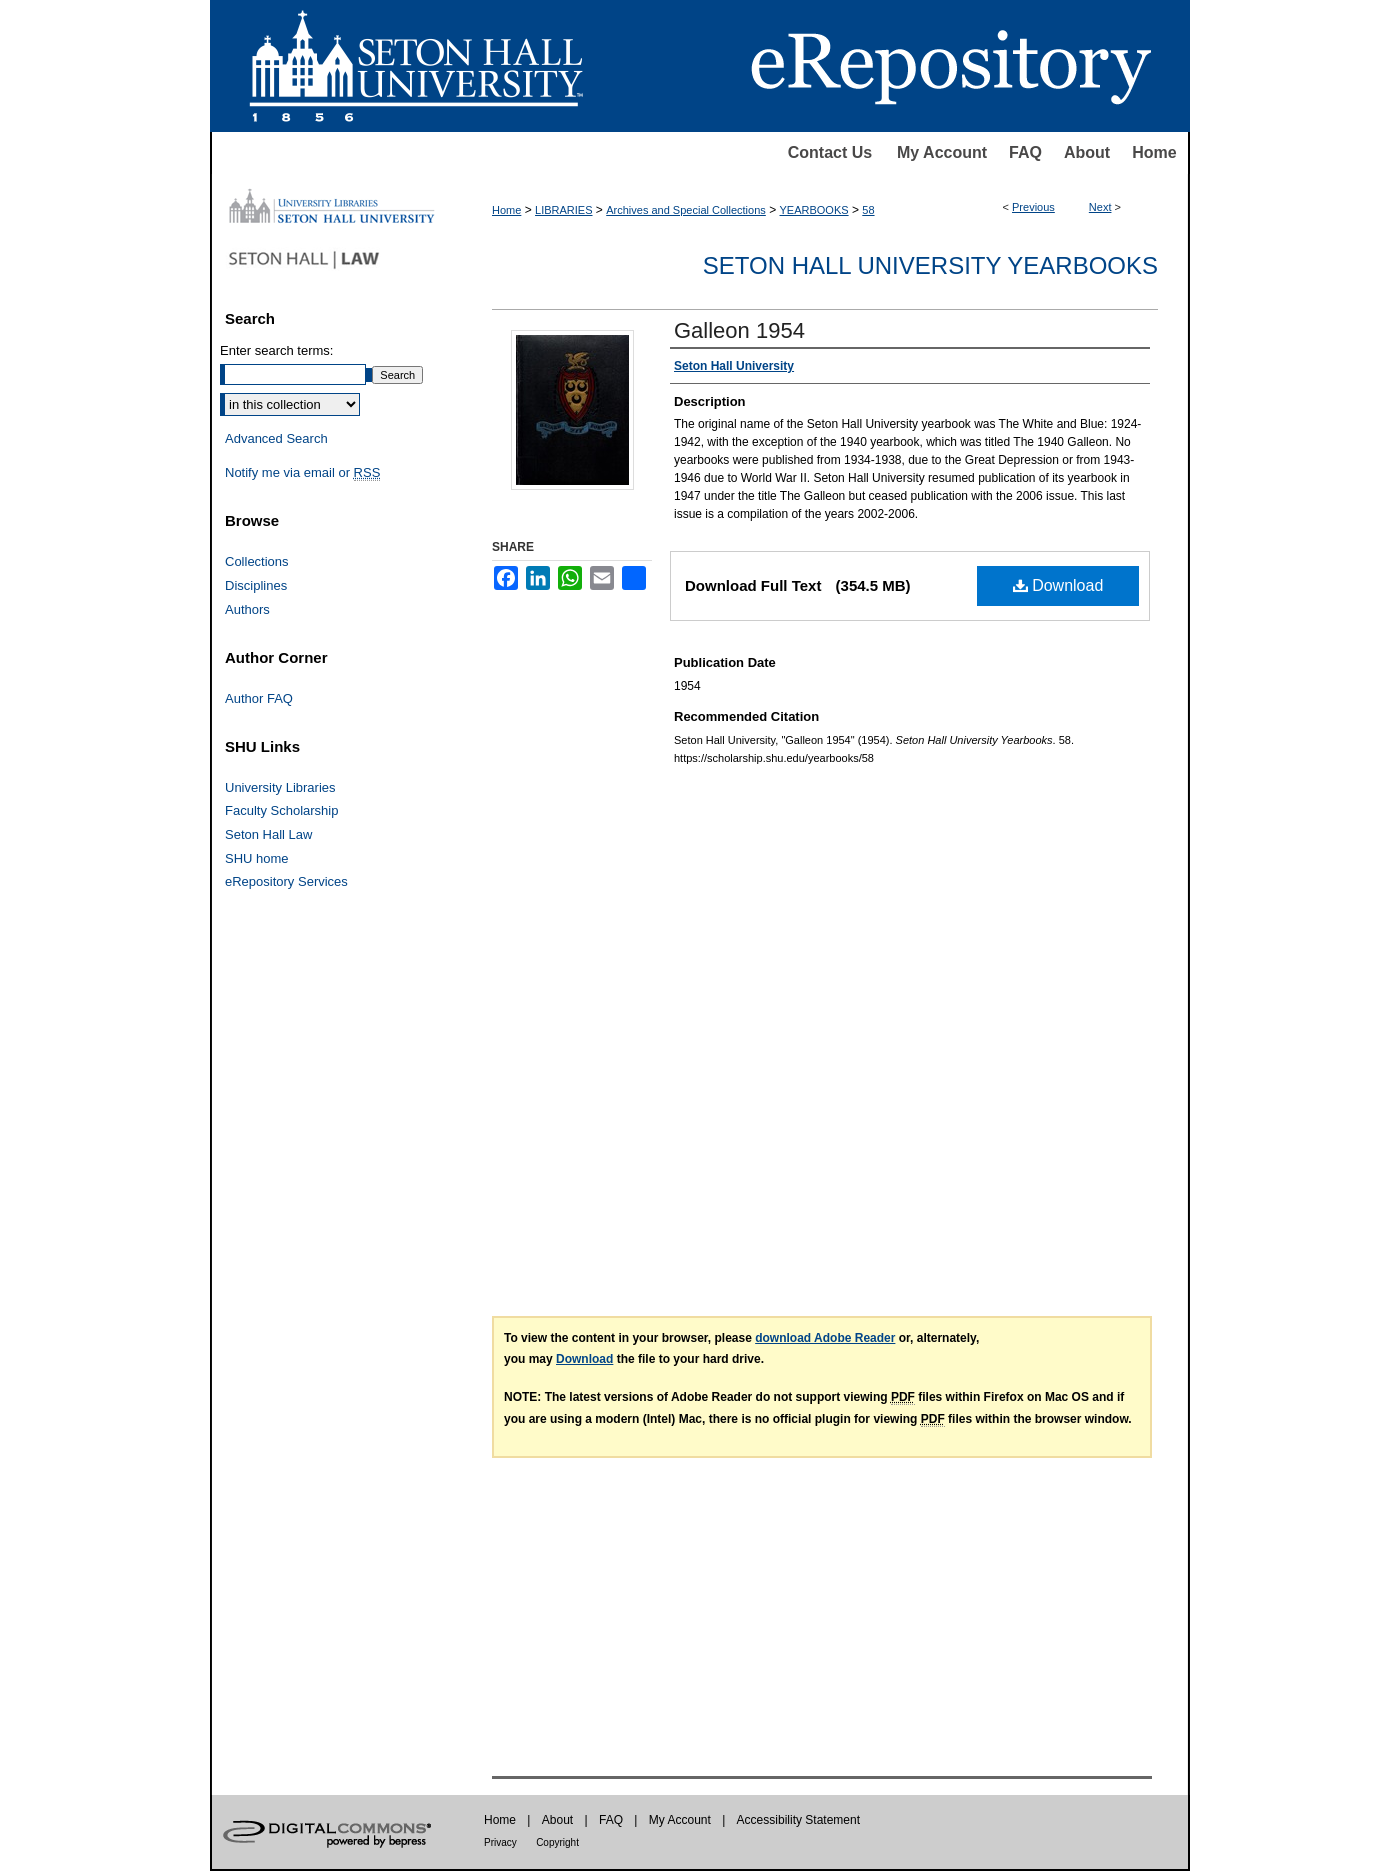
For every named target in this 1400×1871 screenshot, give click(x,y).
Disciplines (256, 585)
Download (1058, 585)
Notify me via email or (302, 473)
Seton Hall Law (268, 834)
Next (1100, 207)
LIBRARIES (563, 210)
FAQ (1025, 152)
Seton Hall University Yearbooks (930, 265)
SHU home (257, 858)
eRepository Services (286, 881)
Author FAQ (259, 698)
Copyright (557, 1842)
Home (1154, 152)
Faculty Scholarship (281, 810)
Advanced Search (276, 438)
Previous (1033, 207)
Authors (247, 609)
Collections (257, 561)
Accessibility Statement (798, 1820)
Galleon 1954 (739, 330)
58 (868, 210)
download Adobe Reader (825, 1338)
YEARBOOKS (814, 210)
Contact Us (830, 152)
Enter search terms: (276, 350)
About (1087, 152)
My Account (942, 152)
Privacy (500, 1842)
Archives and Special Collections (686, 210)
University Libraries (280, 787)
